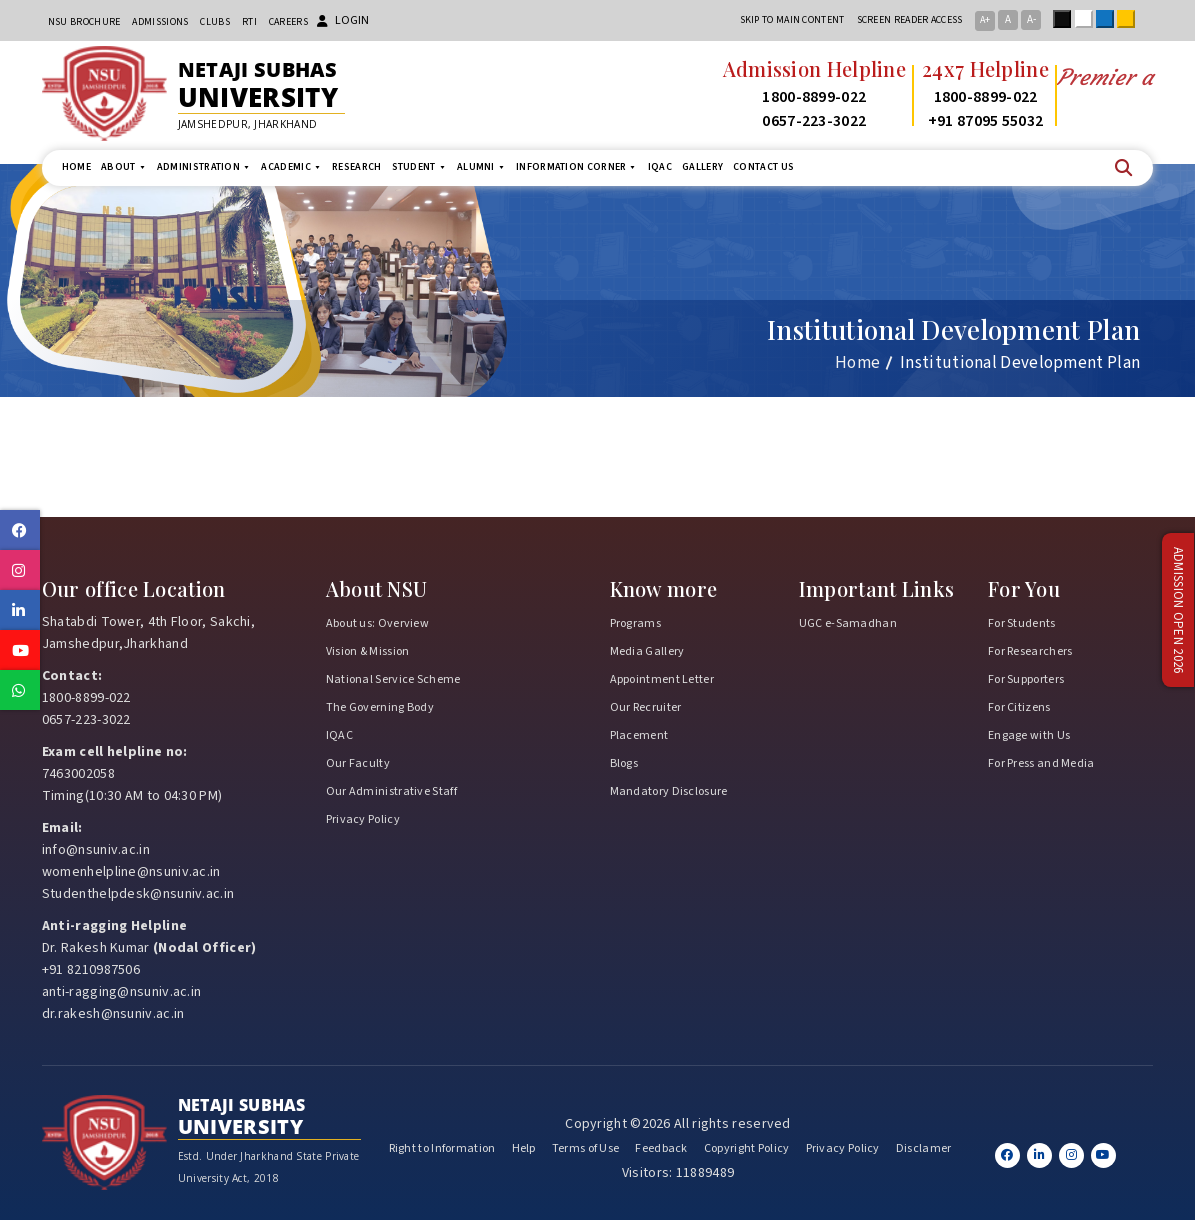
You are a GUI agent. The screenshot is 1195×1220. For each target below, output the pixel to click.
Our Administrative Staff (391, 791)
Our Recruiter (646, 707)
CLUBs (215, 22)
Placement (639, 735)
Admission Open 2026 (1178, 610)
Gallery (702, 167)
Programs (635, 623)
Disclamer (924, 1148)
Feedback (661, 1148)
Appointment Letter (662, 679)
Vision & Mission (368, 651)
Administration (204, 167)
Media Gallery (647, 651)
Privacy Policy (363, 819)
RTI (249, 22)
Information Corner (577, 167)
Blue (1109, 19)
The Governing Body (380, 707)
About (124, 167)
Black (1066, 19)
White (1088, 19)
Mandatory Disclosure (669, 791)
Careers (288, 22)
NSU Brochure (84, 22)
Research (356, 167)
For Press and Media (1041, 763)
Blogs (624, 763)
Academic (291, 167)
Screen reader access (910, 20)
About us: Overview (377, 623)
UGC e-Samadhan (848, 623)
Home (76, 167)
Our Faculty (358, 763)
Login (343, 20)
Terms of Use (586, 1148)
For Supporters (1026, 679)
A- (1031, 19)
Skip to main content (792, 20)
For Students (1022, 623)
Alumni (481, 167)
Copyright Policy (747, 1148)
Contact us (763, 167)
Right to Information (442, 1148)
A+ (985, 20)
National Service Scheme (393, 679)
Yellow (1130, 19)
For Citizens (1019, 707)
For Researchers (1030, 651)
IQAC (660, 167)
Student (419, 167)
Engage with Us (1029, 735)
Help (524, 1148)
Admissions (160, 22)
